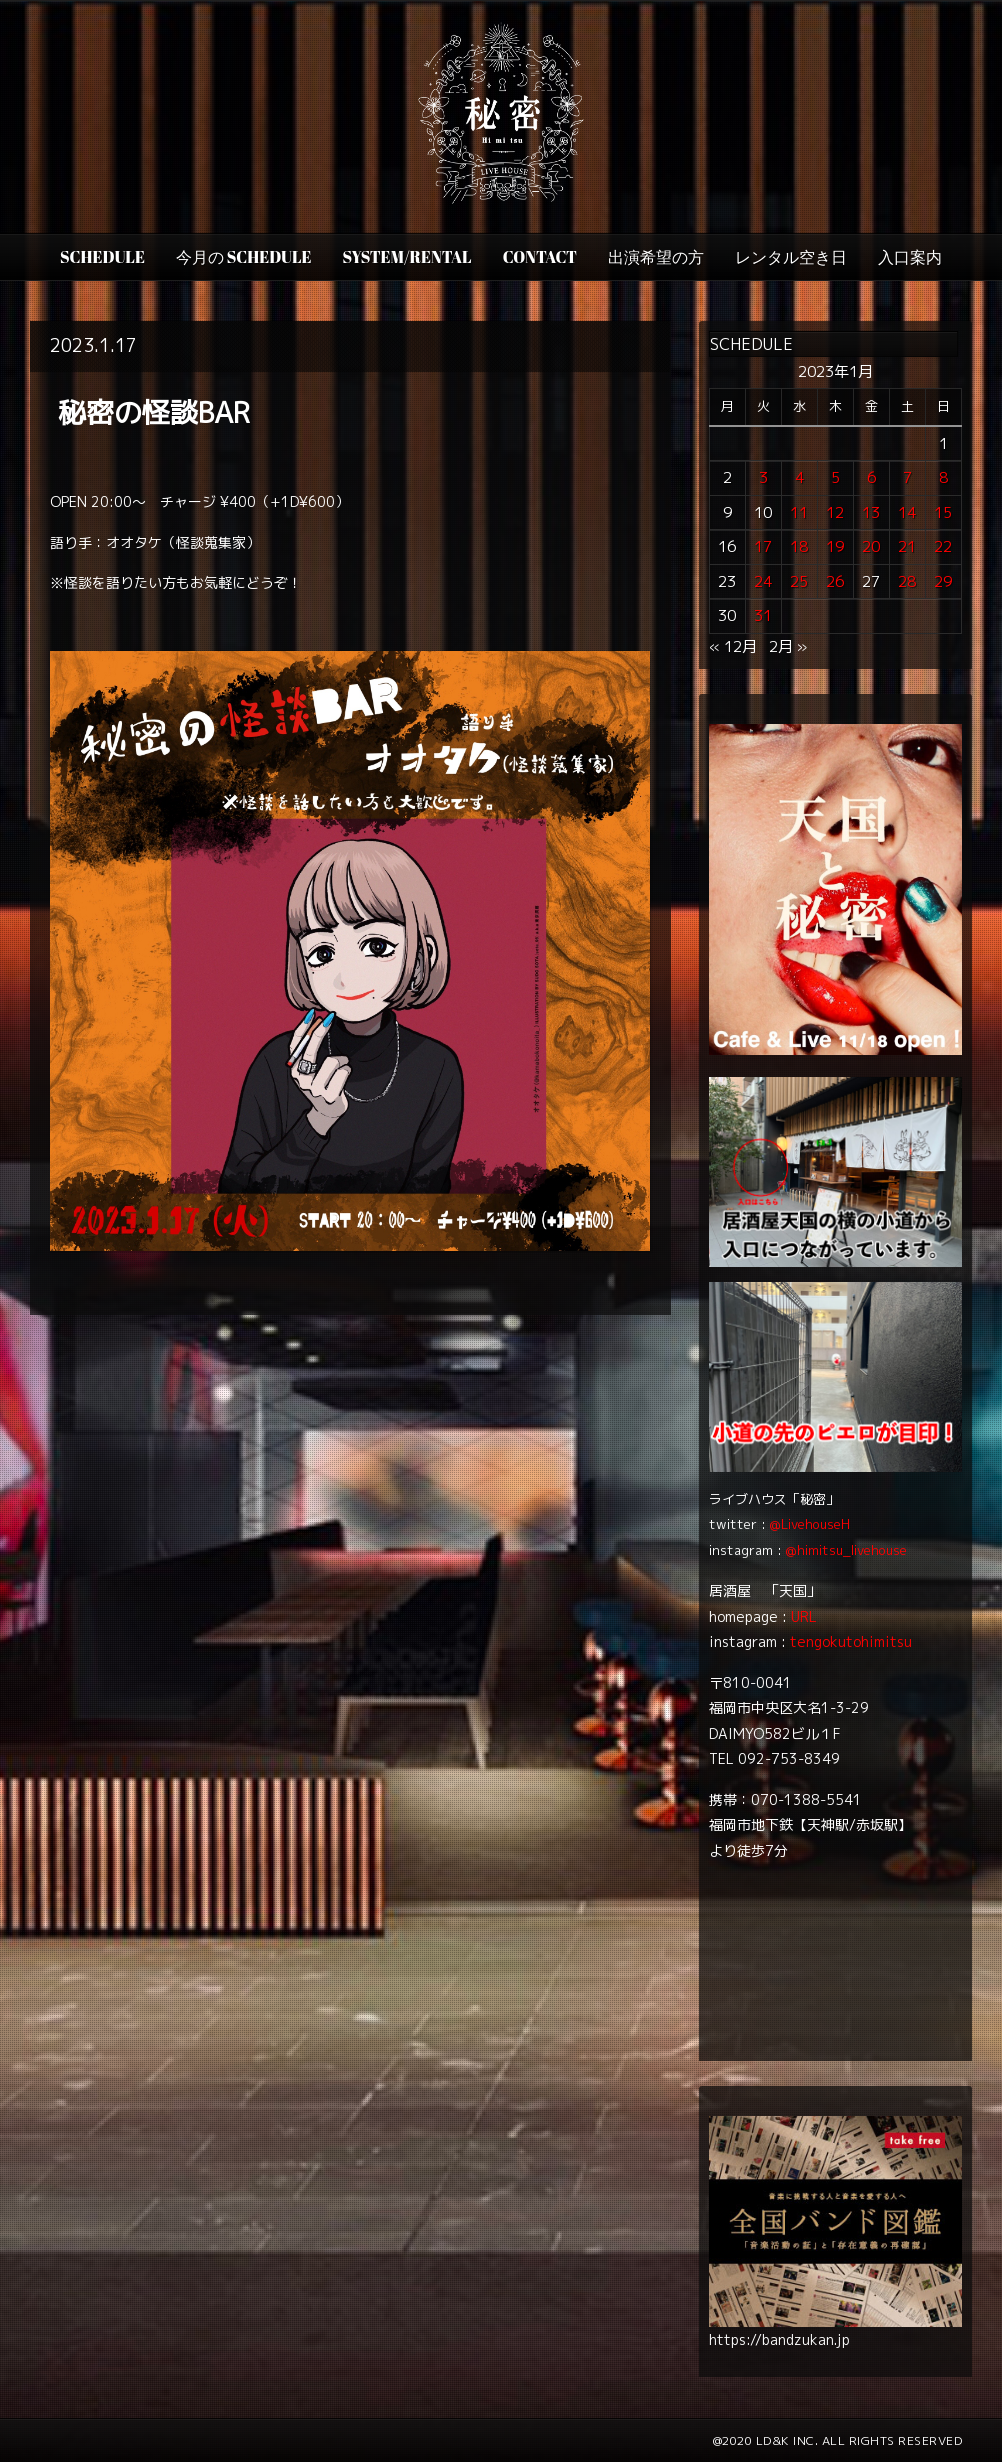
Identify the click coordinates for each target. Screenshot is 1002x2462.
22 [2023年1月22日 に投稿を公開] (943, 546)
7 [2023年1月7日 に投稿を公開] (907, 477)
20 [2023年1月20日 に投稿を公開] (871, 546)
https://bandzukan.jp (779, 2339)
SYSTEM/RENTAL (407, 257)
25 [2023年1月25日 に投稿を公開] (799, 581)
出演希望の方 (656, 257)
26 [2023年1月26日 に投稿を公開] (835, 581)
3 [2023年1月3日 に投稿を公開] (763, 477)
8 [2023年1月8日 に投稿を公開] (943, 477)
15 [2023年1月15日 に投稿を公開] (943, 512)
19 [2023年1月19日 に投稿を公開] (835, 546)
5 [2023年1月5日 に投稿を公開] (835, 477)
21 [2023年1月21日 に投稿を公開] (907, 546)
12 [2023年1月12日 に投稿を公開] (835, 512)
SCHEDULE (102, 257)
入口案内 (910, 257)
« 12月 (733, 646)
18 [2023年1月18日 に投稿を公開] (799, 546)
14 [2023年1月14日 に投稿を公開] (907, 512)
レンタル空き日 (791, 257)
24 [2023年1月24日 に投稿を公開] (763, 581)
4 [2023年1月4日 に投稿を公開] (799, 477)
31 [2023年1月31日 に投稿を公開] (763, 615)
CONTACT (540, 257)
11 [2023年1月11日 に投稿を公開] (799, 512)
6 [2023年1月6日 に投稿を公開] (871, 477)
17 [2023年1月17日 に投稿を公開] (763, 546)
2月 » (788, 646)
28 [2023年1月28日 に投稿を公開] (907, 581)
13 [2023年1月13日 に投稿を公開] (871, 512)
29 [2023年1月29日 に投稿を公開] (943, 581)
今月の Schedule (244, 257)
